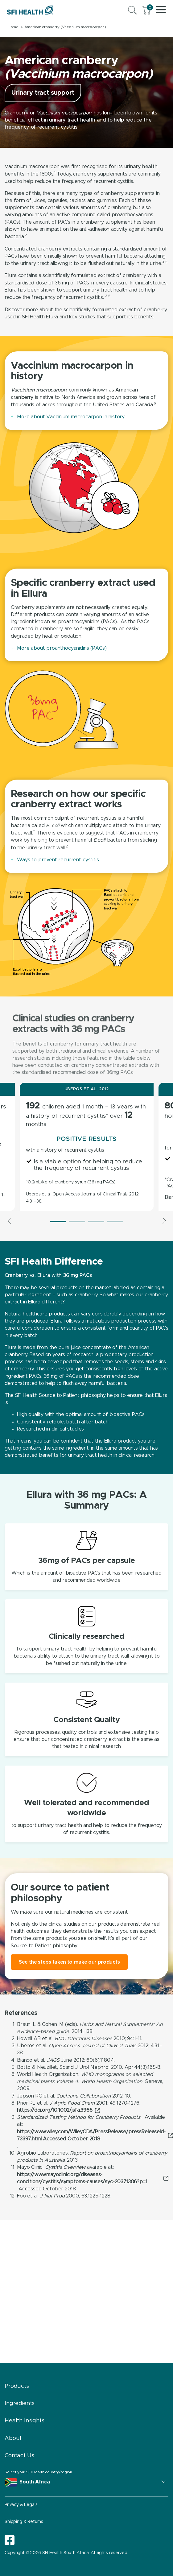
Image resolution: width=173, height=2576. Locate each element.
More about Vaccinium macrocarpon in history (71, 416)
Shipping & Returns (24, 2522)
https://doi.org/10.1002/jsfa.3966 (55, 2110)
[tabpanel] (87, 1147)
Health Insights (24, 2421)
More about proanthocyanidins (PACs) (61, 648)
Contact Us (19, 2455)
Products (17, 2386)
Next (163, 1221)
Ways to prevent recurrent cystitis (58, 859)
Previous (9, 1221)
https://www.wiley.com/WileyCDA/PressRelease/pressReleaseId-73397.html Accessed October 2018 (91, 2135)
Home (13, 27)
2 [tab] (77, 1221)
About (13, 2438)
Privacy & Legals (21, 2505)
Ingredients (20, 2403)
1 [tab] (58, 1221)
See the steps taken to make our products (69, 1962)
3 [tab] (96, 1221)
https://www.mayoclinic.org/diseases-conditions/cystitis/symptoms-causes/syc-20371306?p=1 (82, 2178)
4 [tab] (115, 1221)
